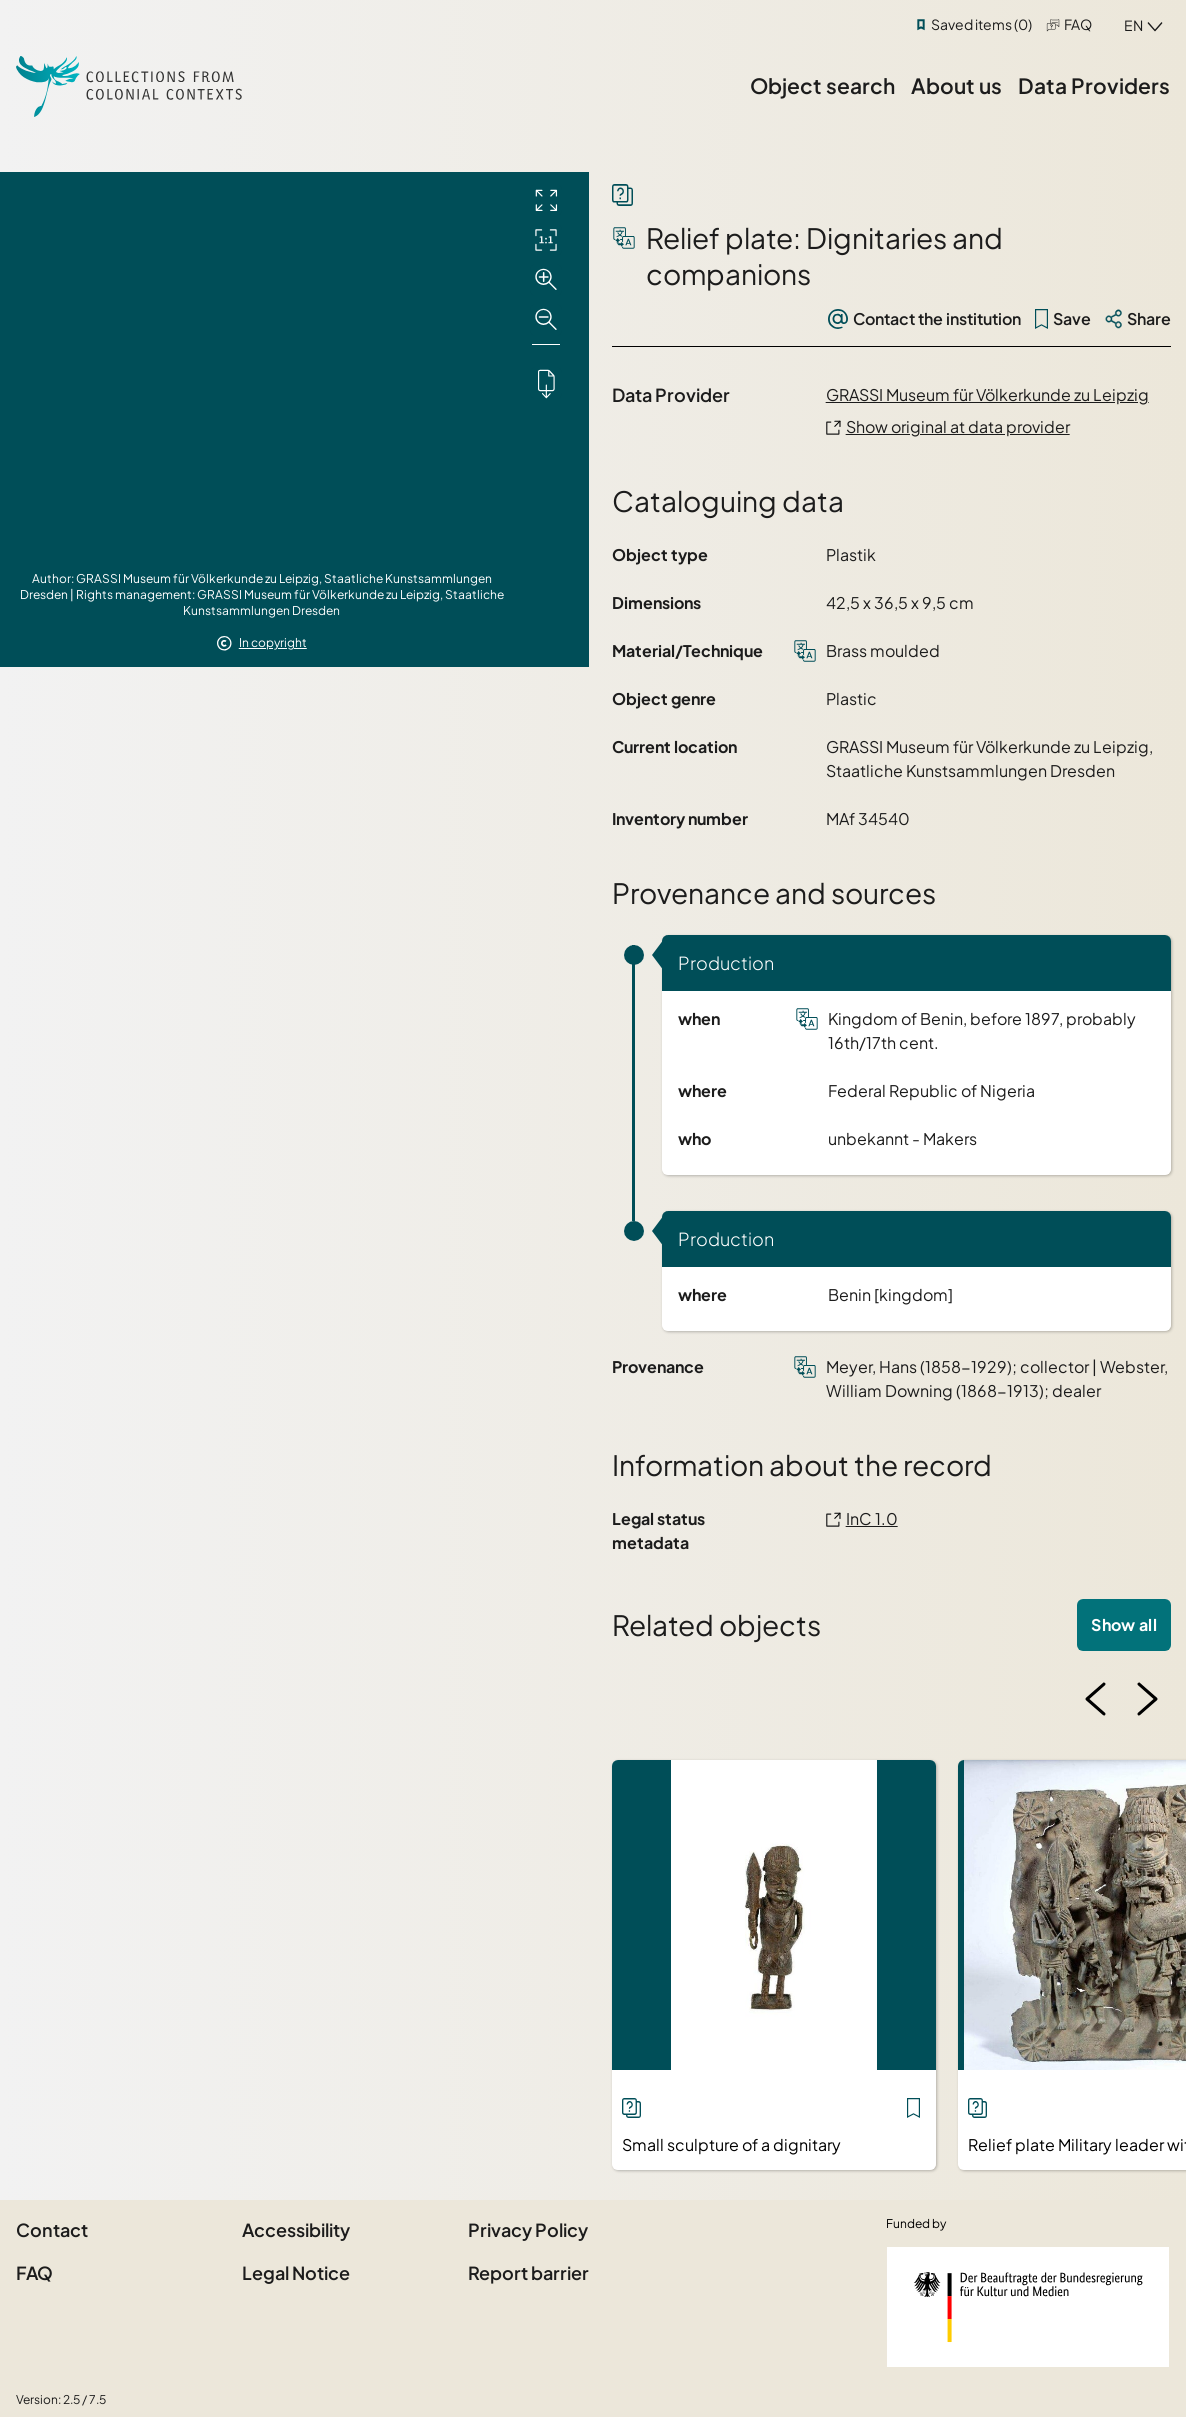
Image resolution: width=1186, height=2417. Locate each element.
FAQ (1078, 24)
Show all (1124, 1624)
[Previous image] (1096, 1699)
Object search (822, 85)
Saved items (981, 24)
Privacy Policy (528, 2229)
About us (956, 85)
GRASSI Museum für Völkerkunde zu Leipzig (987, 394)
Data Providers (1094, 85)
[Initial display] (546, 240)
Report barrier (528, 2272)
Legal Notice (296, 2272)
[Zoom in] (546, 280)
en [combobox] (1133, 25)
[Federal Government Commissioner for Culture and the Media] (1028, 2307)
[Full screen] (546, 200)
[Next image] (1147, 1699)
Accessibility (296, 2229)
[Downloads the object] (546, 383)
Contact (52, 2229)
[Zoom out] (546, 320)
